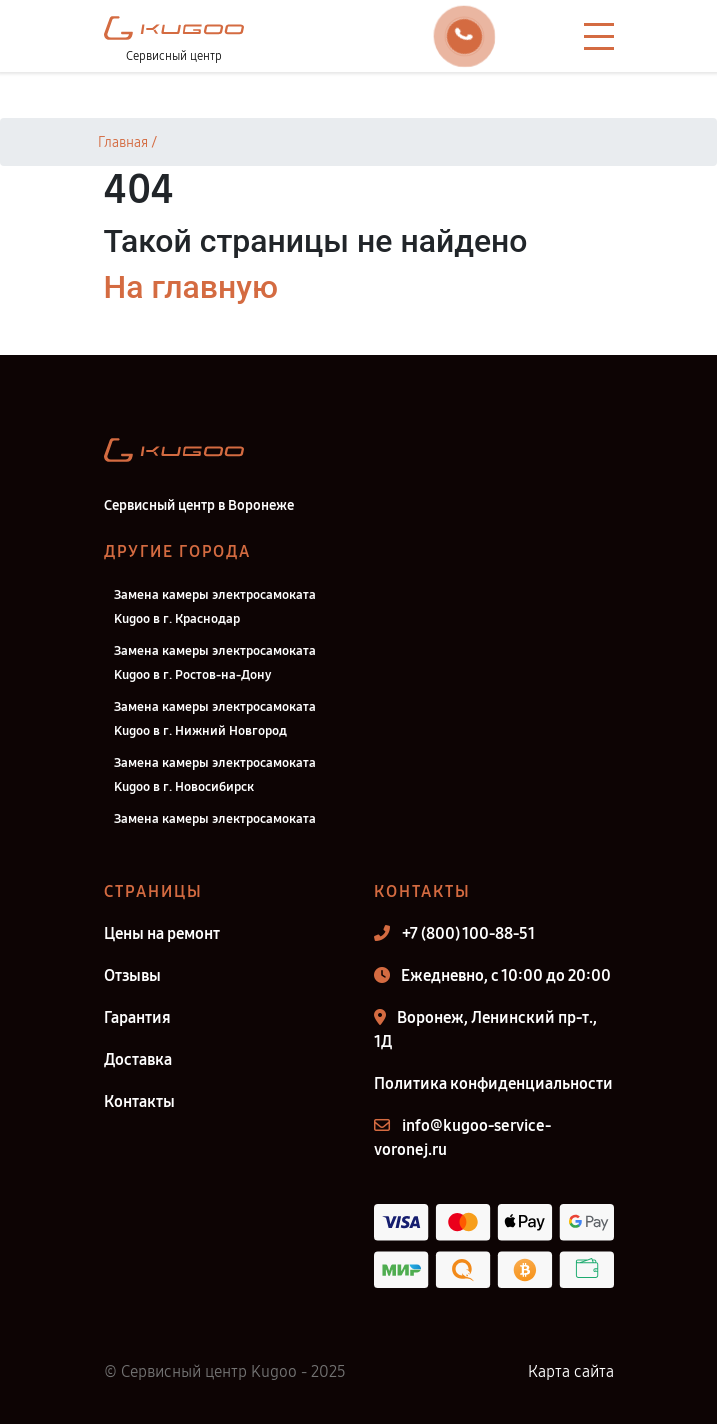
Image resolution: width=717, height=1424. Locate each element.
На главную (191, 287)
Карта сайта (571, 1371)
